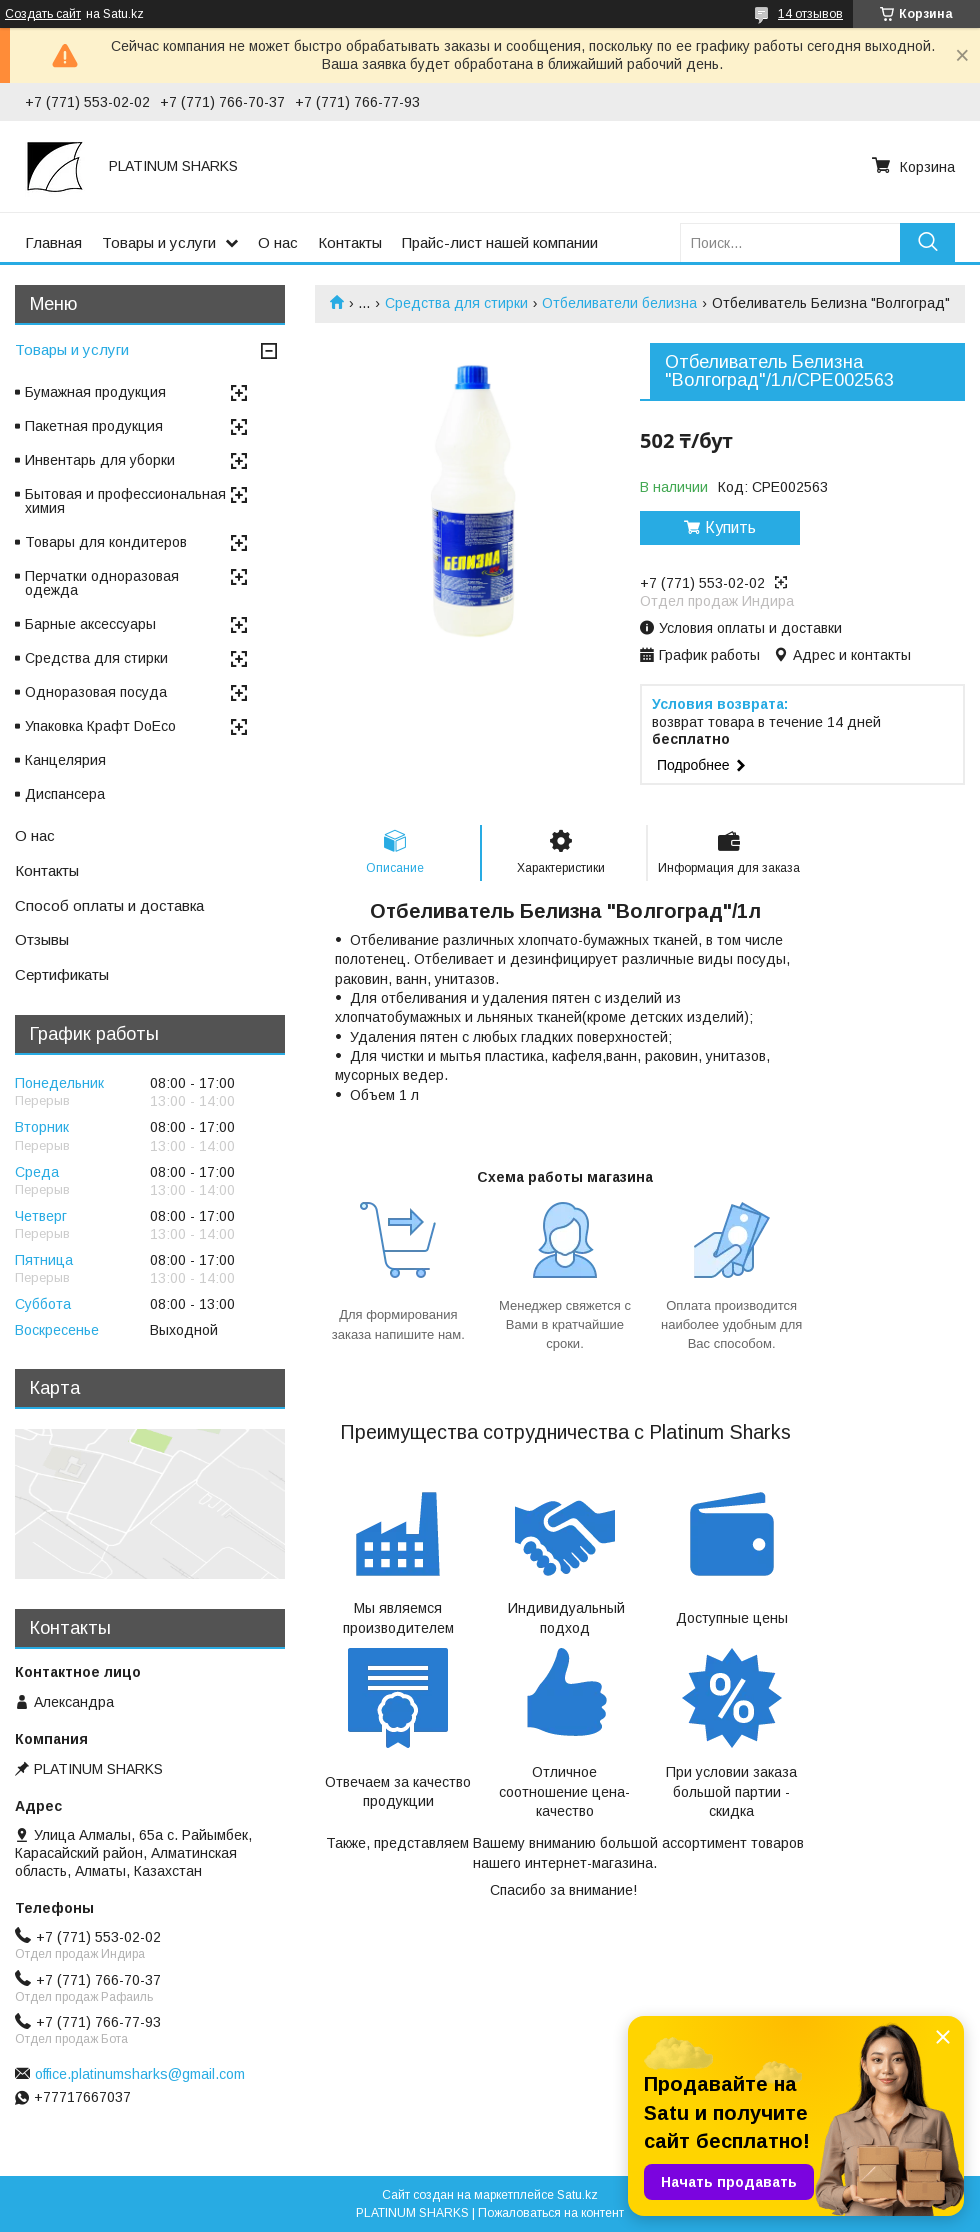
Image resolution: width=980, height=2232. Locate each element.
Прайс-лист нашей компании (500, 242)
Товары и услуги (159, 242)
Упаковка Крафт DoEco (100, 726)
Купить (730, 527)
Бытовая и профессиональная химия (125, 501)
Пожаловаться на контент (551, 2213)
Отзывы (42, 939)
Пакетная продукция (94, 426)
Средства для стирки (456, 303)
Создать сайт (43, 14)
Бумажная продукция (95, 392)
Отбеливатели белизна (619, 303)
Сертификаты (62, 974)
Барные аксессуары (90, 624)
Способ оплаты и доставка (109, 905)
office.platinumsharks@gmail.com (140, 2074)
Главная (53, 242)
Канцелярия (65, 760)
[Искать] (927, 242)
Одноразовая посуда (96, 692)
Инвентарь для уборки (100, 460)
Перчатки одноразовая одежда (102, 583)
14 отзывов (810, 14)
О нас (278, 242)
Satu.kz (577, 2195)
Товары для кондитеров (106, 542)
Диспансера (65, 794)
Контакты (350, 242)
